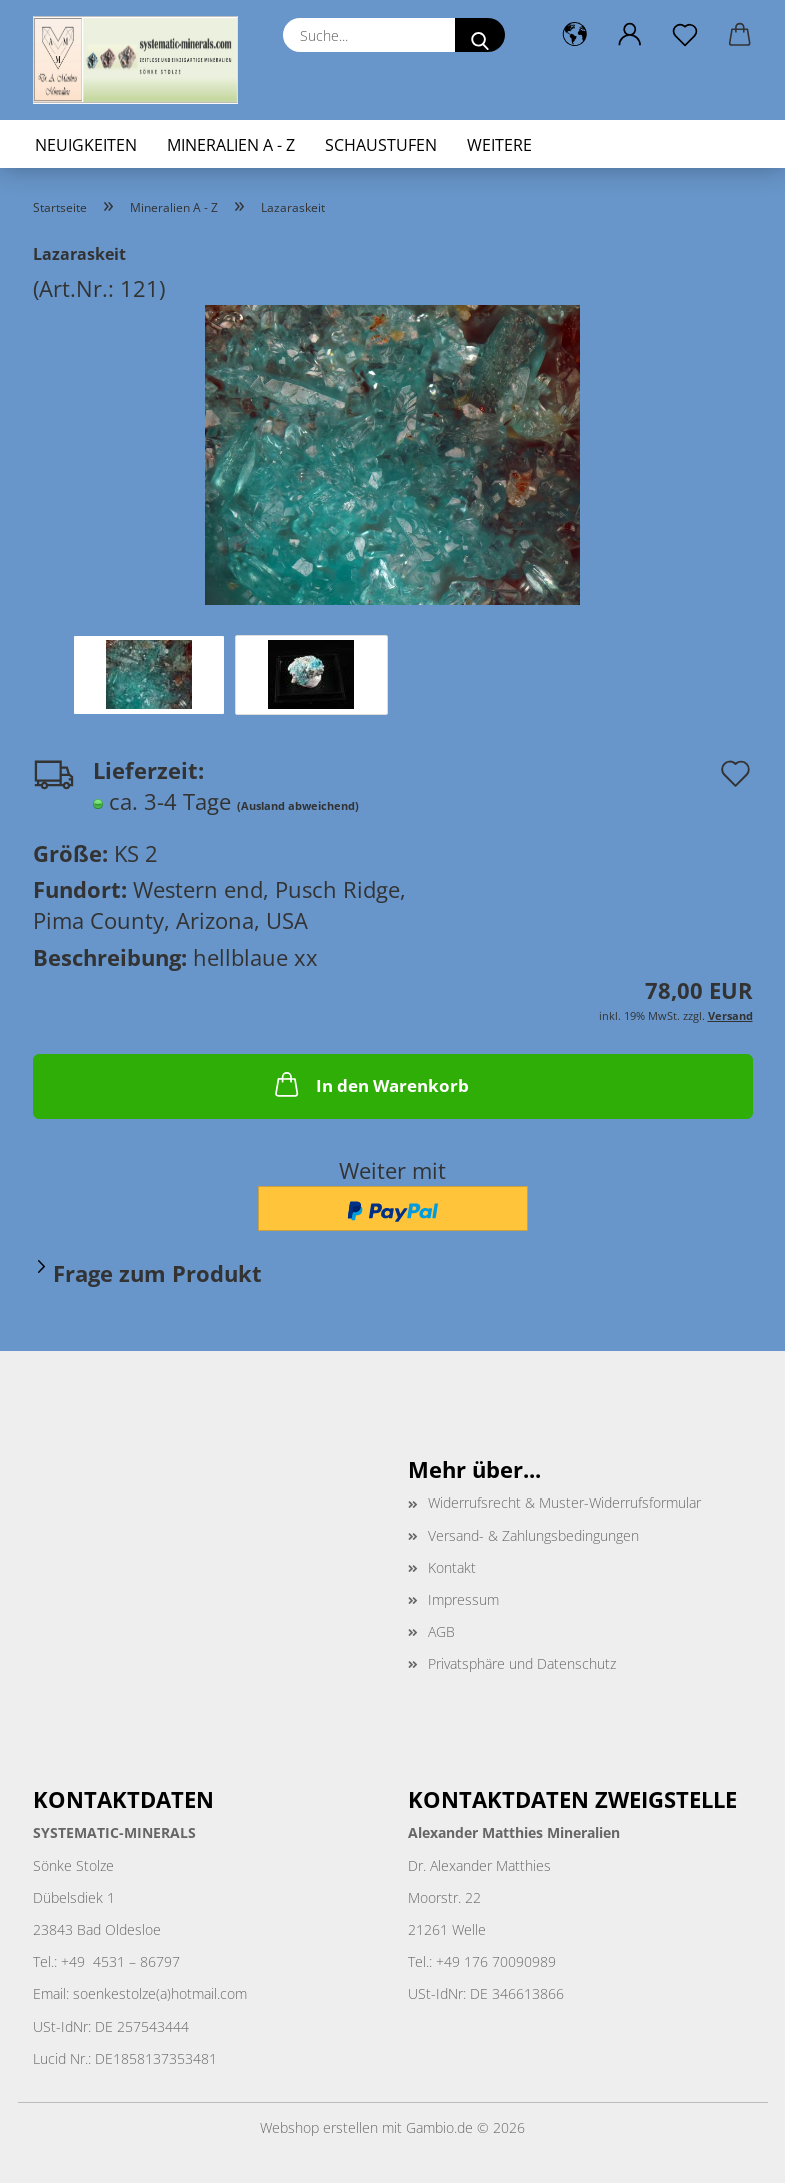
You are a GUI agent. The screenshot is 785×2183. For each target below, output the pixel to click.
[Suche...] (480, 35)
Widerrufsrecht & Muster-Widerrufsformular (564, 1502)
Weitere (499, 145)
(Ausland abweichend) (298, 805)
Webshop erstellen (319, 2127)
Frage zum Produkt (157, 1273)
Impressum (463, 1599)
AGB (441, 1631)
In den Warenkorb (370, 1084)
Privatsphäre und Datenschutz (522, 1663)
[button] (575, 35)
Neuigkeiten (86, 145)
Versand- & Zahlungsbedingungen (533, 1535)
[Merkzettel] (685, 35)
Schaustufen (381, 145)
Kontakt (452, 1567)
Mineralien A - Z (231, 145)
